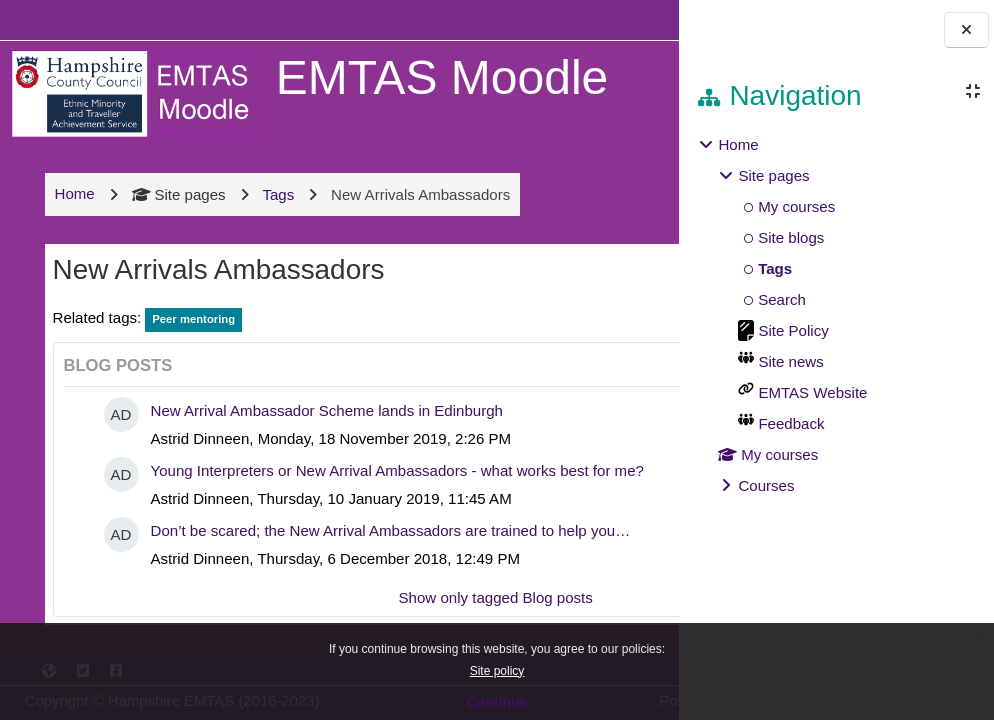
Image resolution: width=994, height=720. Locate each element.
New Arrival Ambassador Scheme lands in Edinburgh (324, 428)
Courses (766, 485)
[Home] (132, 92)
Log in (620, 19)
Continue (497, 702)
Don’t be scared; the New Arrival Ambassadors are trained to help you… (388, 576)
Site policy (497, 671)
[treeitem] (836, 315)
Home (738, 144)
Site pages (176, 211)
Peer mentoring (190, 337)
